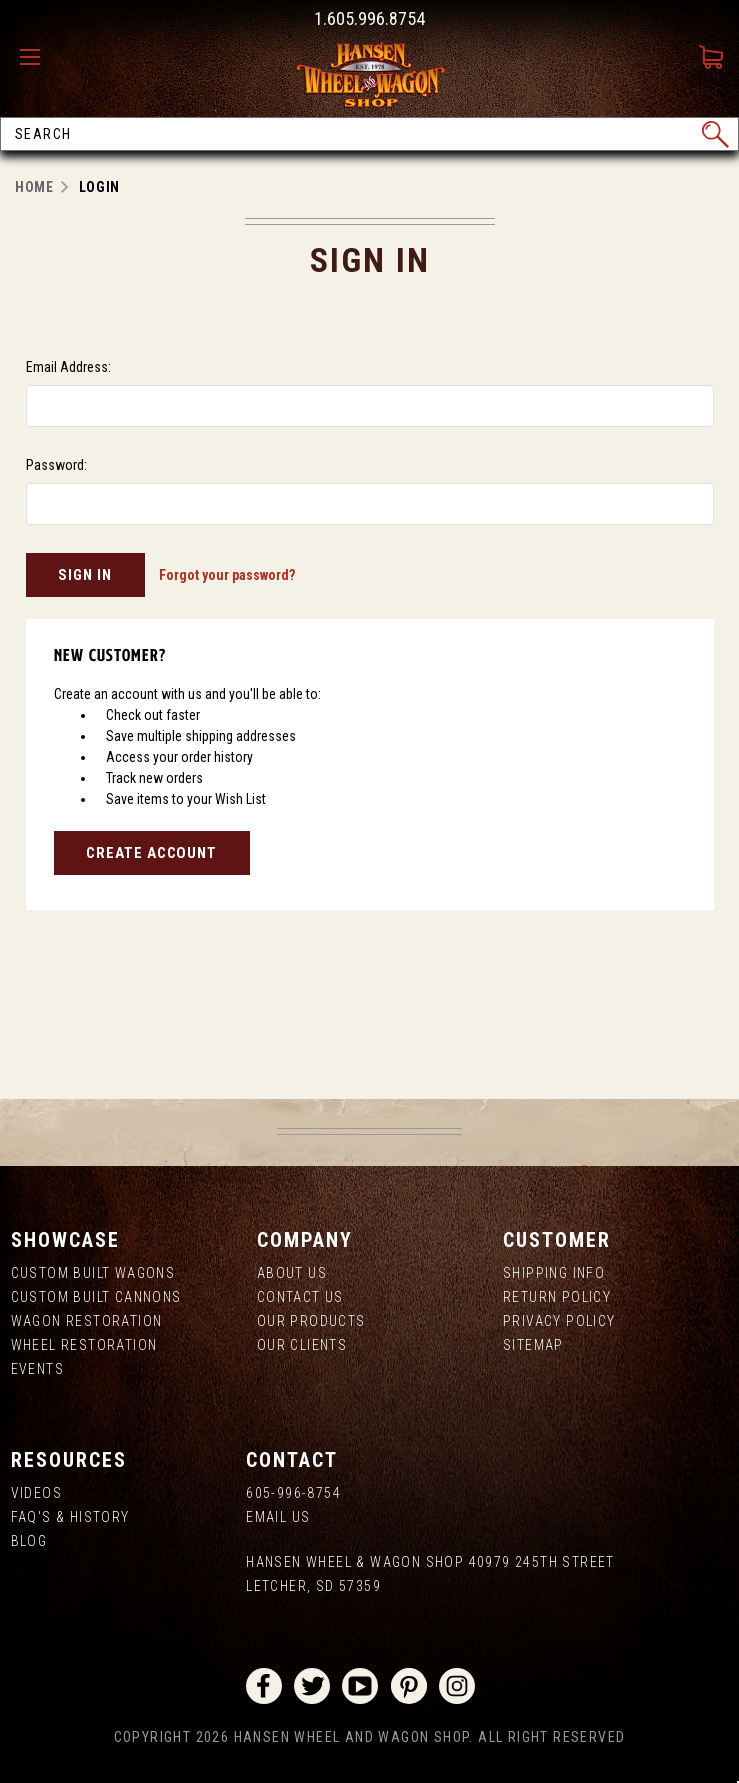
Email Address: (68, 367)
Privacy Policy (559, 1321)
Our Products (311, 1321)
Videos (36, 1493)
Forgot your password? (227, 575)
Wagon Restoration (87, 1321)
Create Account (151, 853)
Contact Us (300, 1297)
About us (292, 1273)
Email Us (278, 1517)
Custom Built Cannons (96, 1297)
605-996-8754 (293, 1493)
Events (37, 1369)
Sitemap (533, 1345)
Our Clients (302, 1345)
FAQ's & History (70, 1517)
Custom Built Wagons (93, 1273)
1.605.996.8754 (369, 18)
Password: (56, 465)
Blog (29, 1541)
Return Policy (557, 1297)
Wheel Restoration (84, 1345)
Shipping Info (554, 1273)
